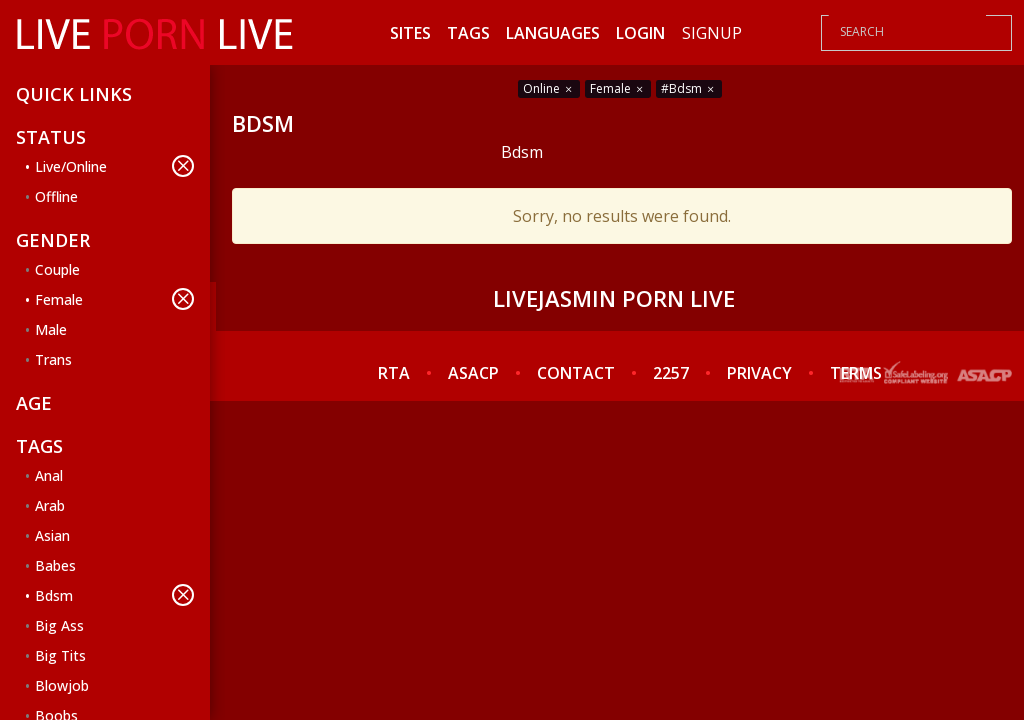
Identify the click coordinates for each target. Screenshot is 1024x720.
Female (114, 299)
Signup (712, 33)
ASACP (473, 373)
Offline (56, 196)
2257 (671, 373)
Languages (553, 33)
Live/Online (114, 166)
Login (640, 33)
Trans (53, 359)
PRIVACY (759, 373)
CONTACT (576, 373)
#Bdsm (689, 88)
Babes (55, 565)
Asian (52, 535)
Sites (410, 33)
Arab (50, 505)
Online (549, 88)
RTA (394, 373)
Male (51, 329)
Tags (468, 33)
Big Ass (59, 625)
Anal (49, 475)
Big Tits (60, 655)
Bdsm (114, 595)
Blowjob (62, 685)
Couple (57, 269)
